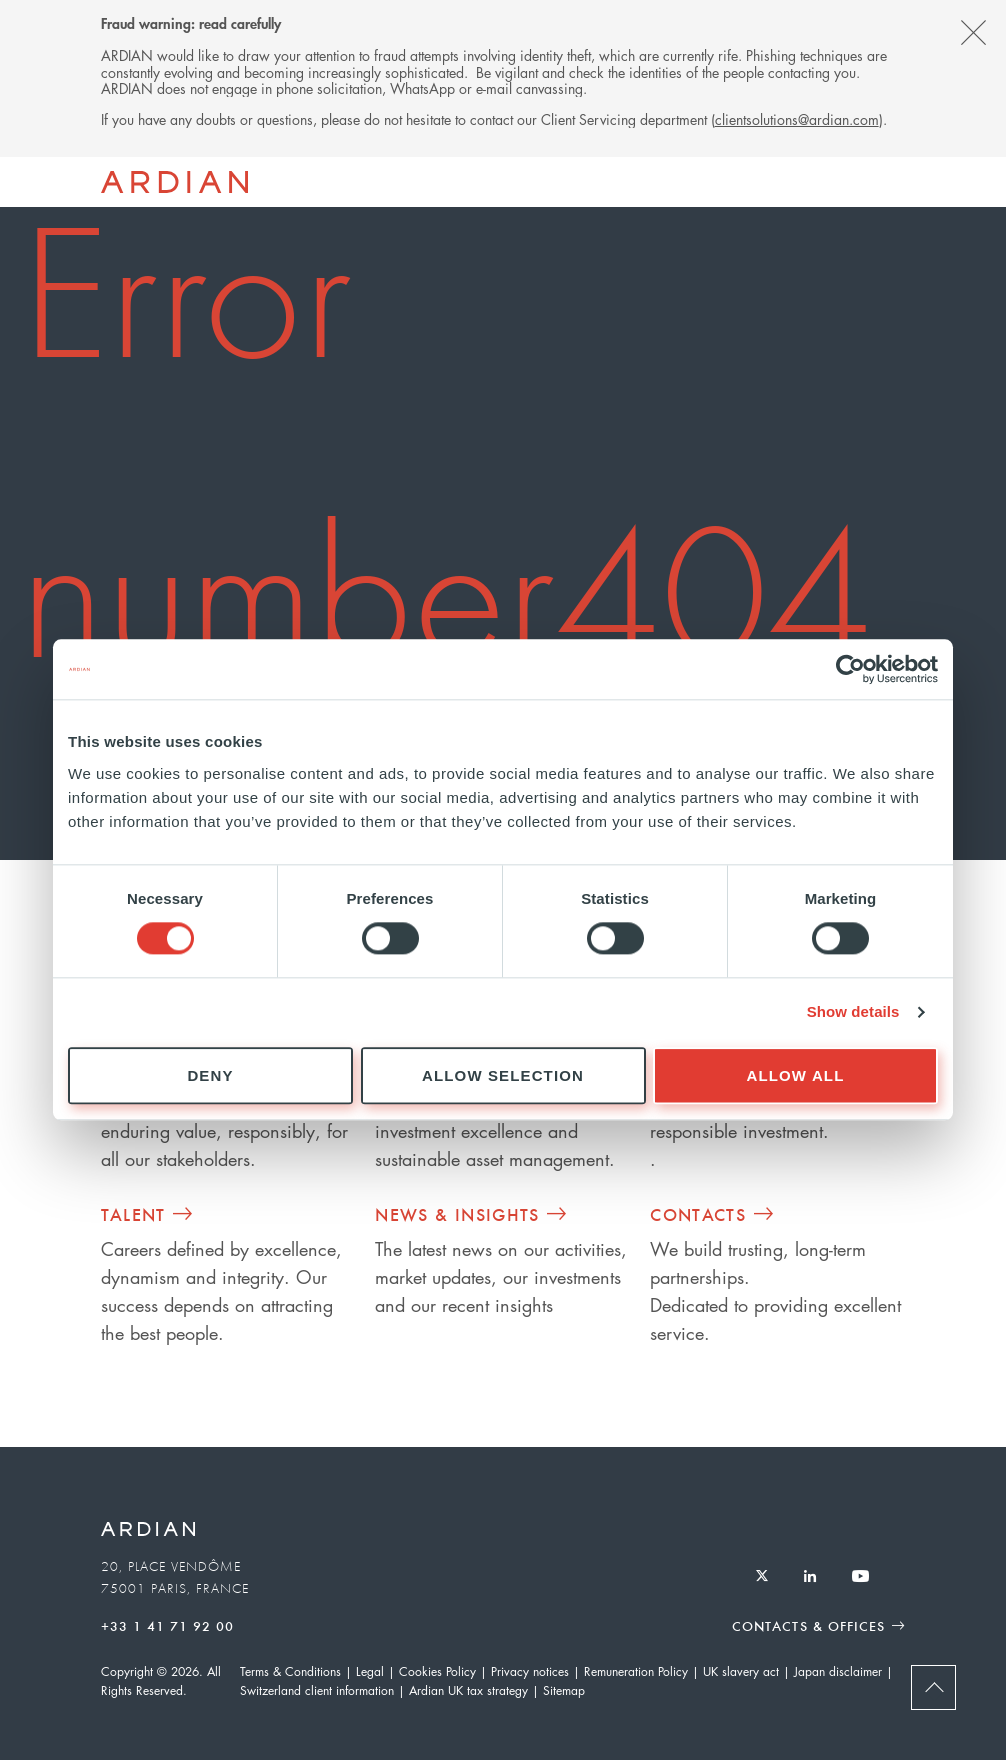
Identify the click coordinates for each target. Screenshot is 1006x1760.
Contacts (698, 1214)
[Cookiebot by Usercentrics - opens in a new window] (850, 669)
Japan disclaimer (838, 1671)
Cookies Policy (437, 1671)
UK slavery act (741, 1671)
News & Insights (457, 1214)
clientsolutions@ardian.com (797, 119)
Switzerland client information (317, 1690)
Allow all (796, 1075)
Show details (853, 1012)
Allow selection (503, 1075)
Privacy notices (530, 1671)
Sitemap (564, 1690)
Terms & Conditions (290, 1671)
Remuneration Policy (636, 1671)
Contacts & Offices (808, 1625)
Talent (133, 1214)
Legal (370, 1671)
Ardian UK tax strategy (468, 1690)
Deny (210, 1075)
